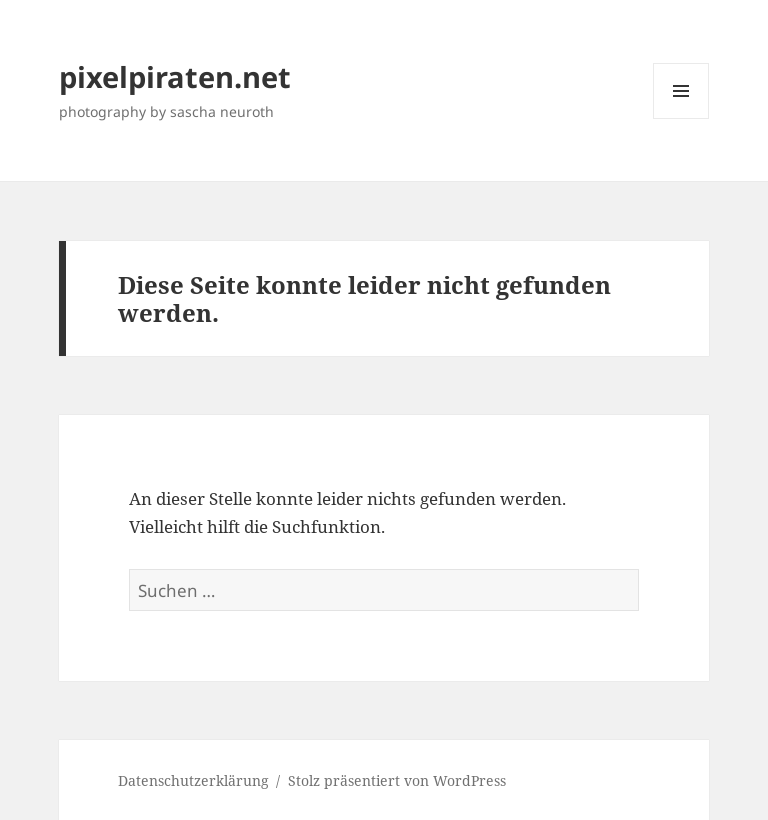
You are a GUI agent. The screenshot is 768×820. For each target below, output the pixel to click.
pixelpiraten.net (175, 76)
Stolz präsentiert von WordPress (397, 780)
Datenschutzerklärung (193, 780)
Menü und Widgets (681, 118)
